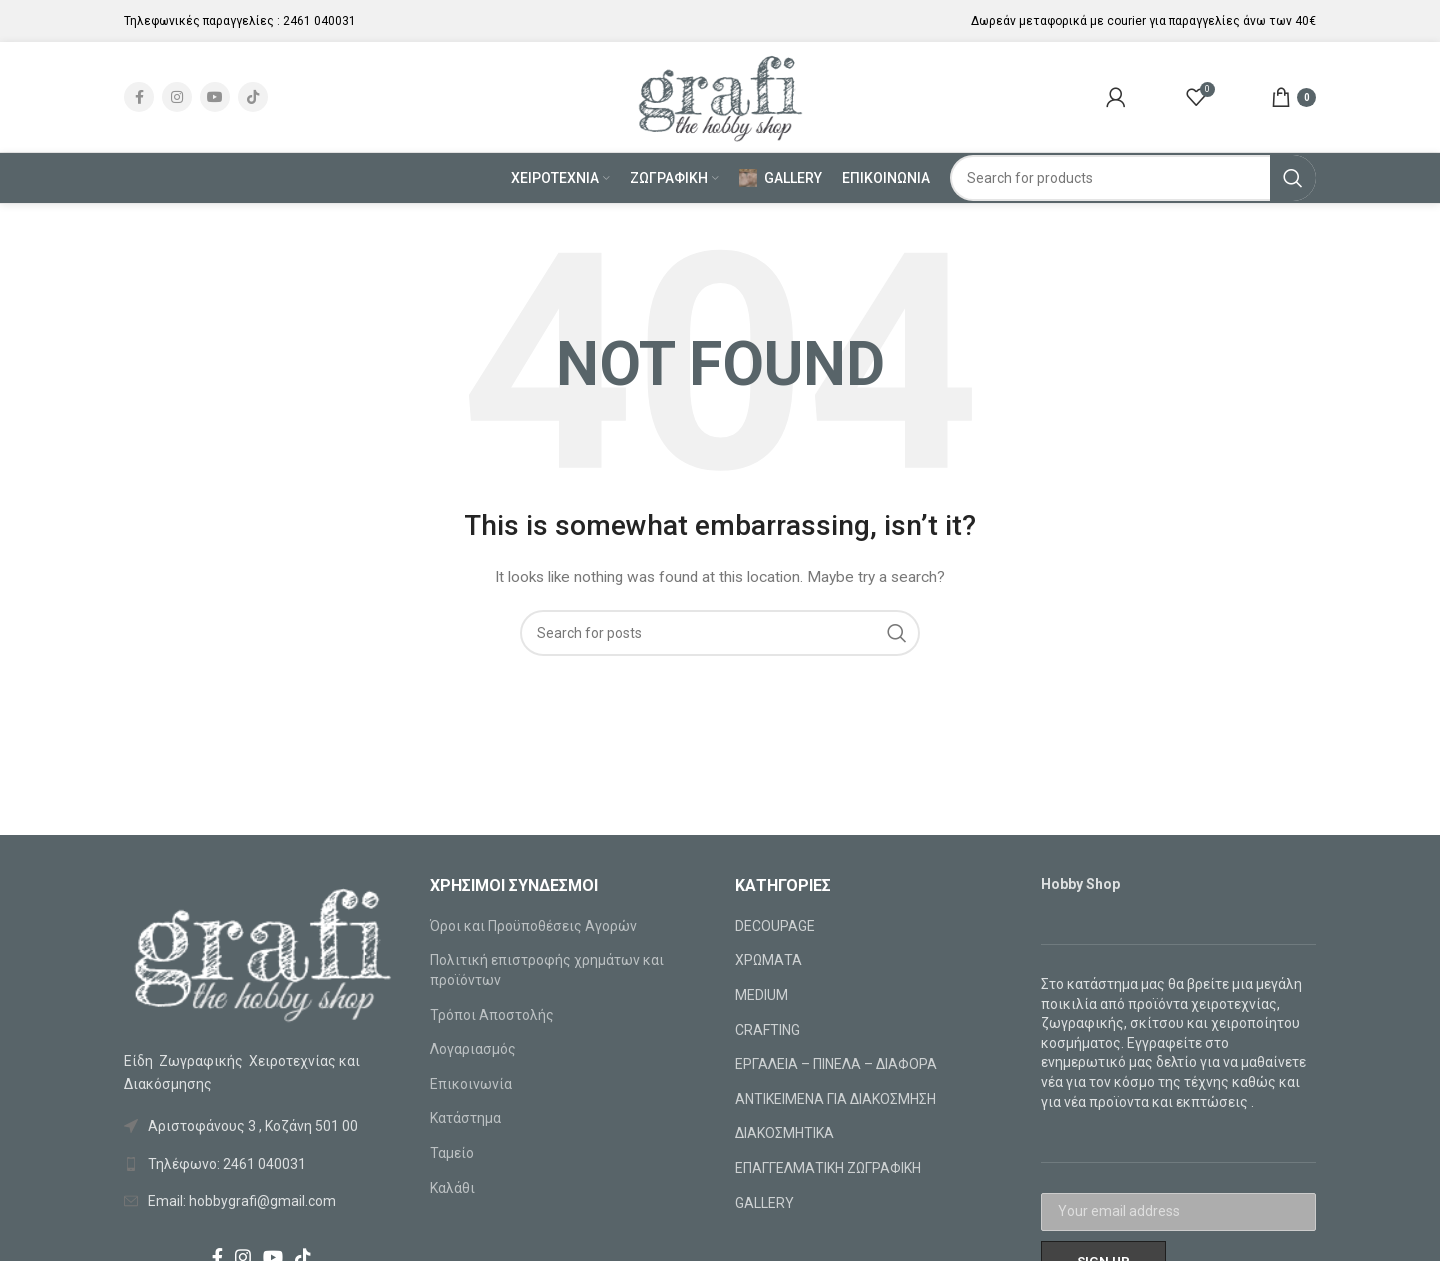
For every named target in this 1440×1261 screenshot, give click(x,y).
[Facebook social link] (139, 97)
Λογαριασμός (473, 1049)
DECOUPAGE (775, 926)
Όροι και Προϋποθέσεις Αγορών (533, 926)
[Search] (1133, 178)
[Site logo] (720, 96)
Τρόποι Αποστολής (492, 1015)
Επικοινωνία (471, 1084)
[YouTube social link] (215, 97)
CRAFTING (767, 1030)
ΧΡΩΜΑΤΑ (768, 960)
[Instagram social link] (177, 97)
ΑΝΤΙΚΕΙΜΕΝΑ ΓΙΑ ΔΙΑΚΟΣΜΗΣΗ (835, 1099)
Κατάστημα (465, 1118)
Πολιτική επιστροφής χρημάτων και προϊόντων (547, 970)
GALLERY (764, 1203)
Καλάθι (452, 1188)
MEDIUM (761, 995)
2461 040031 (319, 21)
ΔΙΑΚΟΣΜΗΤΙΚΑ (784, 1133)
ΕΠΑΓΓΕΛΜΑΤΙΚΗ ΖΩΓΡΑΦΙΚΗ (828, 1168)
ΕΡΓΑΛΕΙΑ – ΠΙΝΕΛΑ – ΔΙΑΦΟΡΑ (836, 1064)
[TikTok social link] (253, 97)
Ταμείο (452, 1153)
